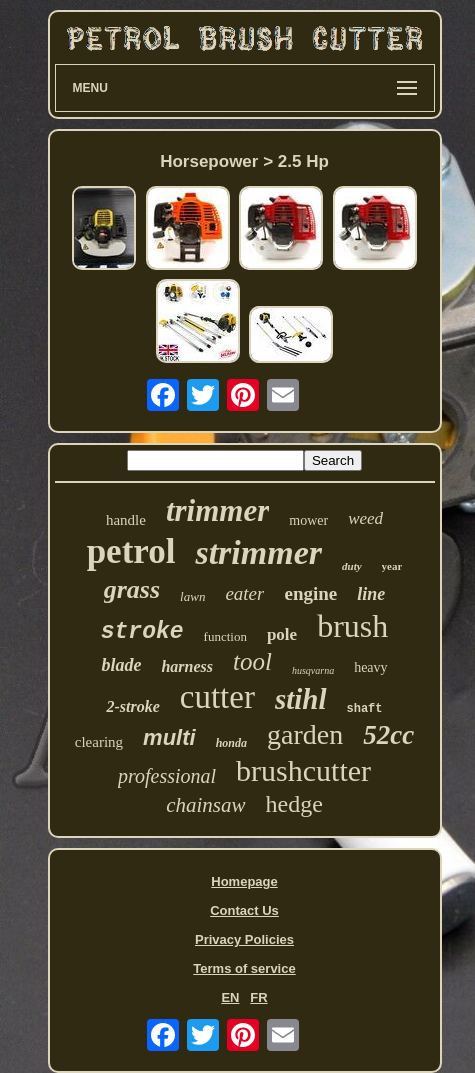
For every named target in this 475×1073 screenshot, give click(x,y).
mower (308, 520)
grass (132, 589)
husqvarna (313, 670)
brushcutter (303, 770)
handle (126, 520)
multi (169, 737)
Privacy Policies (244, 939)
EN (230, 997)
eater (244, 593)
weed (365, 518)
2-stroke (132, 706)
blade (121, 665)
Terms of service (244, 968)
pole (282, 634)
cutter (217, 697)
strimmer (258, 552)
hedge (294, 804)
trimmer (217, 510)
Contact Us (244, 910)
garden (305, 734)
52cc (388, 735)
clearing (99, 742)
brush (352, 626)
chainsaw (205, 805)
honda (231, 743)
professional (167, 776)
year (392, 566)
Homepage (244, 881)
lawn (192, 596)
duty (352, 566)
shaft (365, 709)
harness (187, 666)
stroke (142, 632)
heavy (370, 667)
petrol (131, 551)
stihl (301, 699)
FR (258, 997)
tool (252, 661)
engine (310, 593)
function (225, 636)
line (371, 594)
